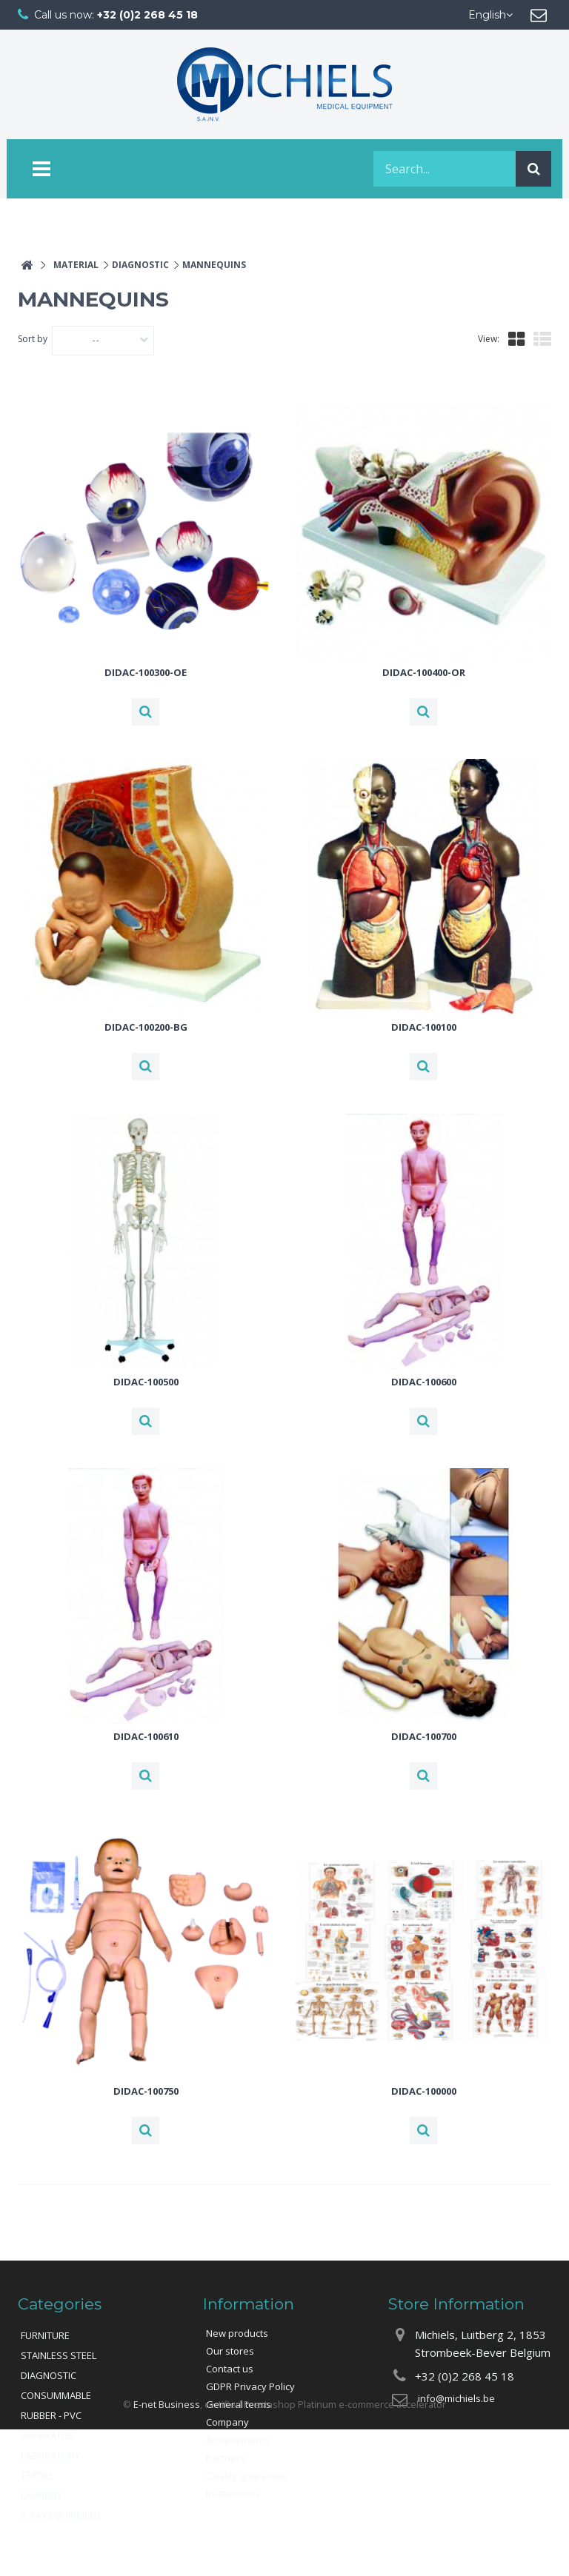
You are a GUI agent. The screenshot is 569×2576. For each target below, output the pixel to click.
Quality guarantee (246, 2475)
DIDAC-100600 (423, 1381)
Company (227, 2422)
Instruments (233, 2493)
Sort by (32, 338)
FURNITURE (45, 2335)
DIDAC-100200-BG (145, 1027)
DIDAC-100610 (146, 1736)
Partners (225, 2457)
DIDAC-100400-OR (423, 672)
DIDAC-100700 (423, 1736)
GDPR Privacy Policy (250, 2386)
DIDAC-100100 (423, 1027)
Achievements (238, 2439)
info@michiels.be (456, 2398)
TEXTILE (37, 2475)
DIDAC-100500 (146, 1381)
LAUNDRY (41, 2495)
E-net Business (166, 2550)
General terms (238, 2404)
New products (237, 2333)
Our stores (230, 2351)
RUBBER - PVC (51, 2415)
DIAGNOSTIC (48, 2375)
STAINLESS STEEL (58, 2355)
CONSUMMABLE (56, 2395)
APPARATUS (47, 2435)
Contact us (229, 2368)
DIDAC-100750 (146, 2091)
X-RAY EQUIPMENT (61, 2515)
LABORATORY (50, 2455)
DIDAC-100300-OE (145, 672)
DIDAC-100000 (423, 2091)
